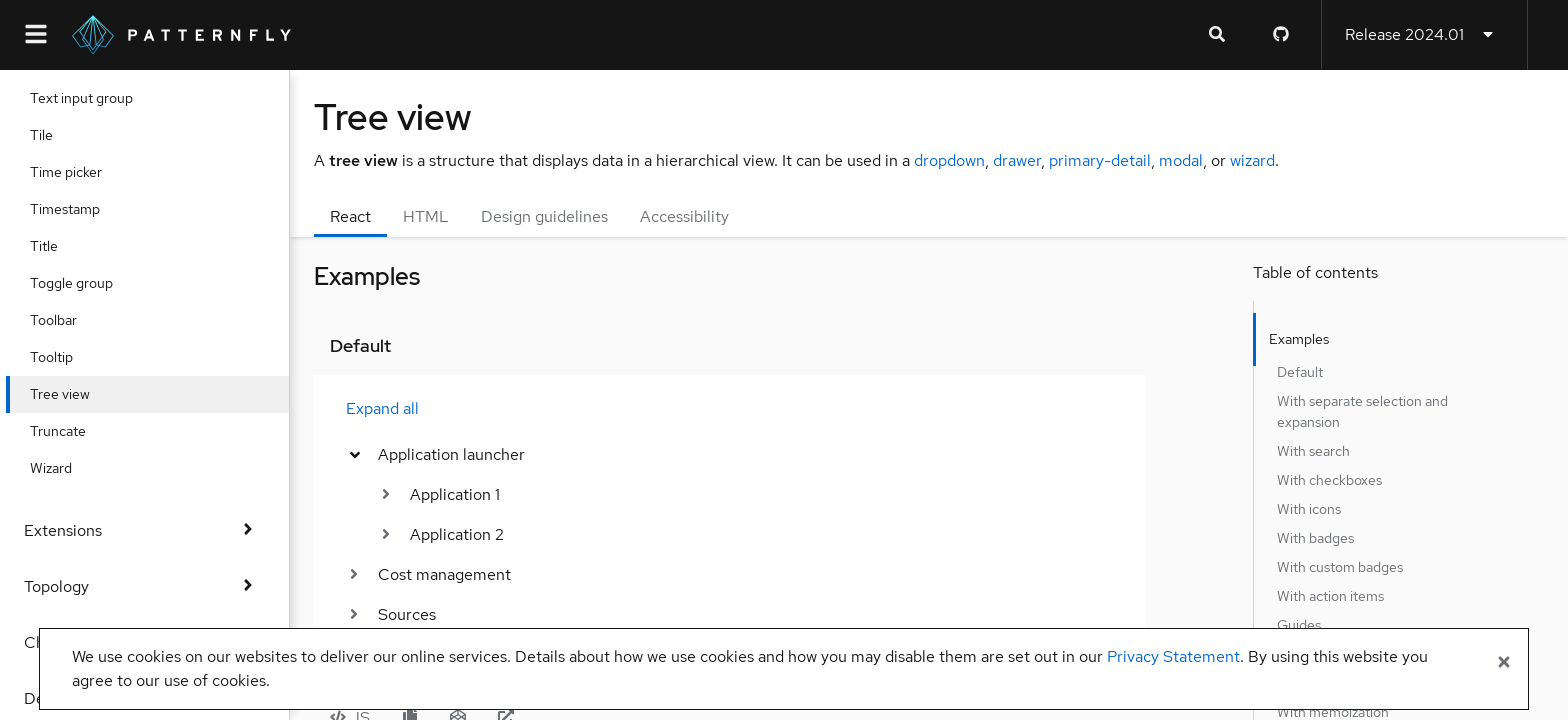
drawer (1017, 160)
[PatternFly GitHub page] (1281, 35)
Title (62, 246)
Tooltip (69, 357)
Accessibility (684, 216)
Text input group (99, 98)
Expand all (382, 408)
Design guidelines (544, 216)
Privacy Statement (1173, 656)
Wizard (69, 468)
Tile (59, 135)
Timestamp (83, 209)
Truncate (76, 431)
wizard (1252, 160)
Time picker (84, 172)
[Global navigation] (36, 35)
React (350, 216)
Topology (144, 586)
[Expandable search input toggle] (1217, 35)
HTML (426, 216)
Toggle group (89, 283)
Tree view (78, 394)
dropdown (949, 160)
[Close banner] (1504, 663)
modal (1181, 160)
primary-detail (1100, 160)
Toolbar (71, 320)
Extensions (144, 530)
